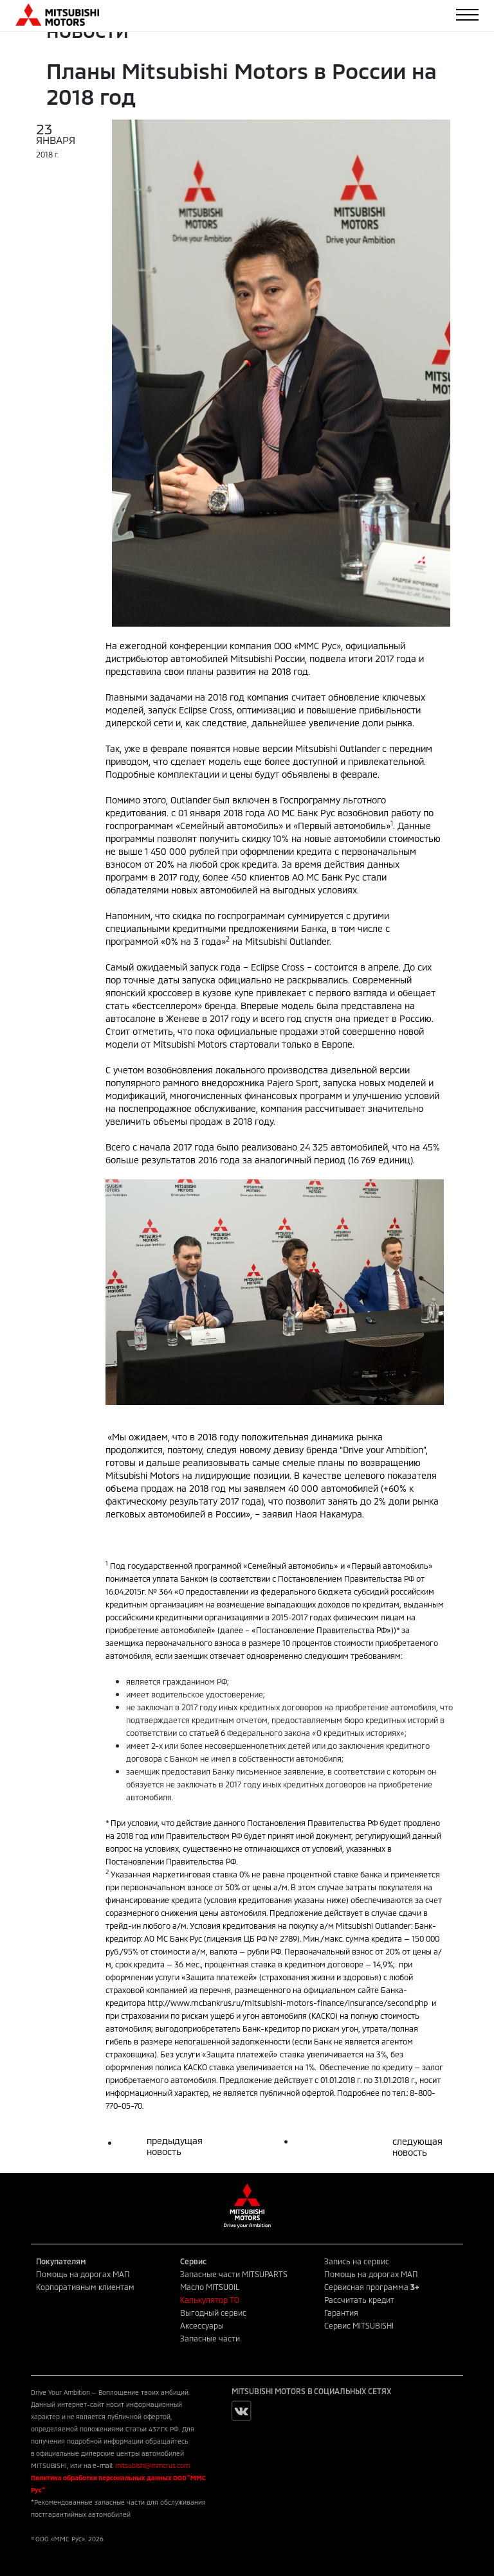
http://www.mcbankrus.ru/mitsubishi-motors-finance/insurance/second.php (287, 2002)
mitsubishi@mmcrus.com (152, 2465)
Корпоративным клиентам (85, 2286)
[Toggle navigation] (467, 14)
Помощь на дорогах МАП (83, 2273)
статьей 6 (207, 1732)
